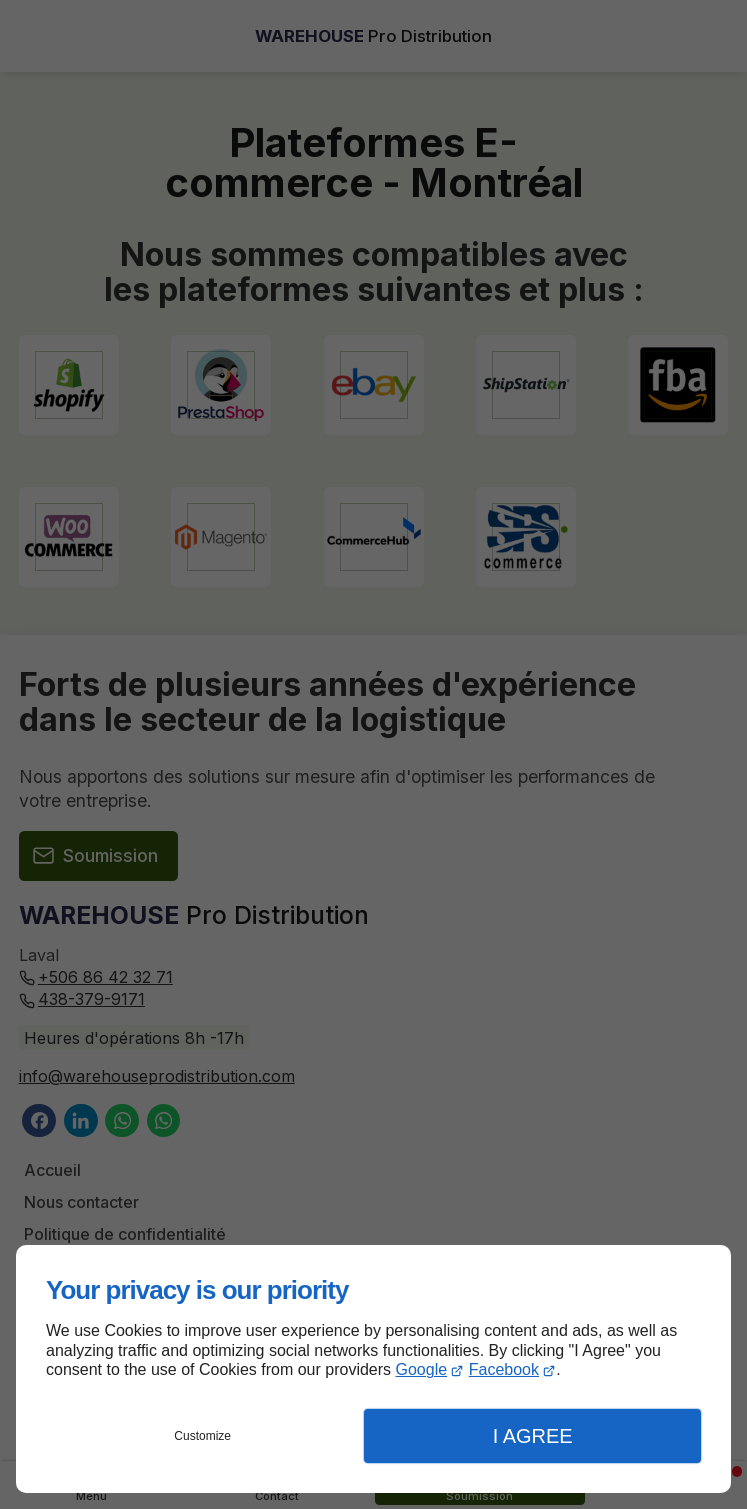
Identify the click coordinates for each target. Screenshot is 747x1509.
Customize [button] (202, 1436)
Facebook (504, 1369)
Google (422, 1369)
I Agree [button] (533, 1436)
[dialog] (373, 1369)
